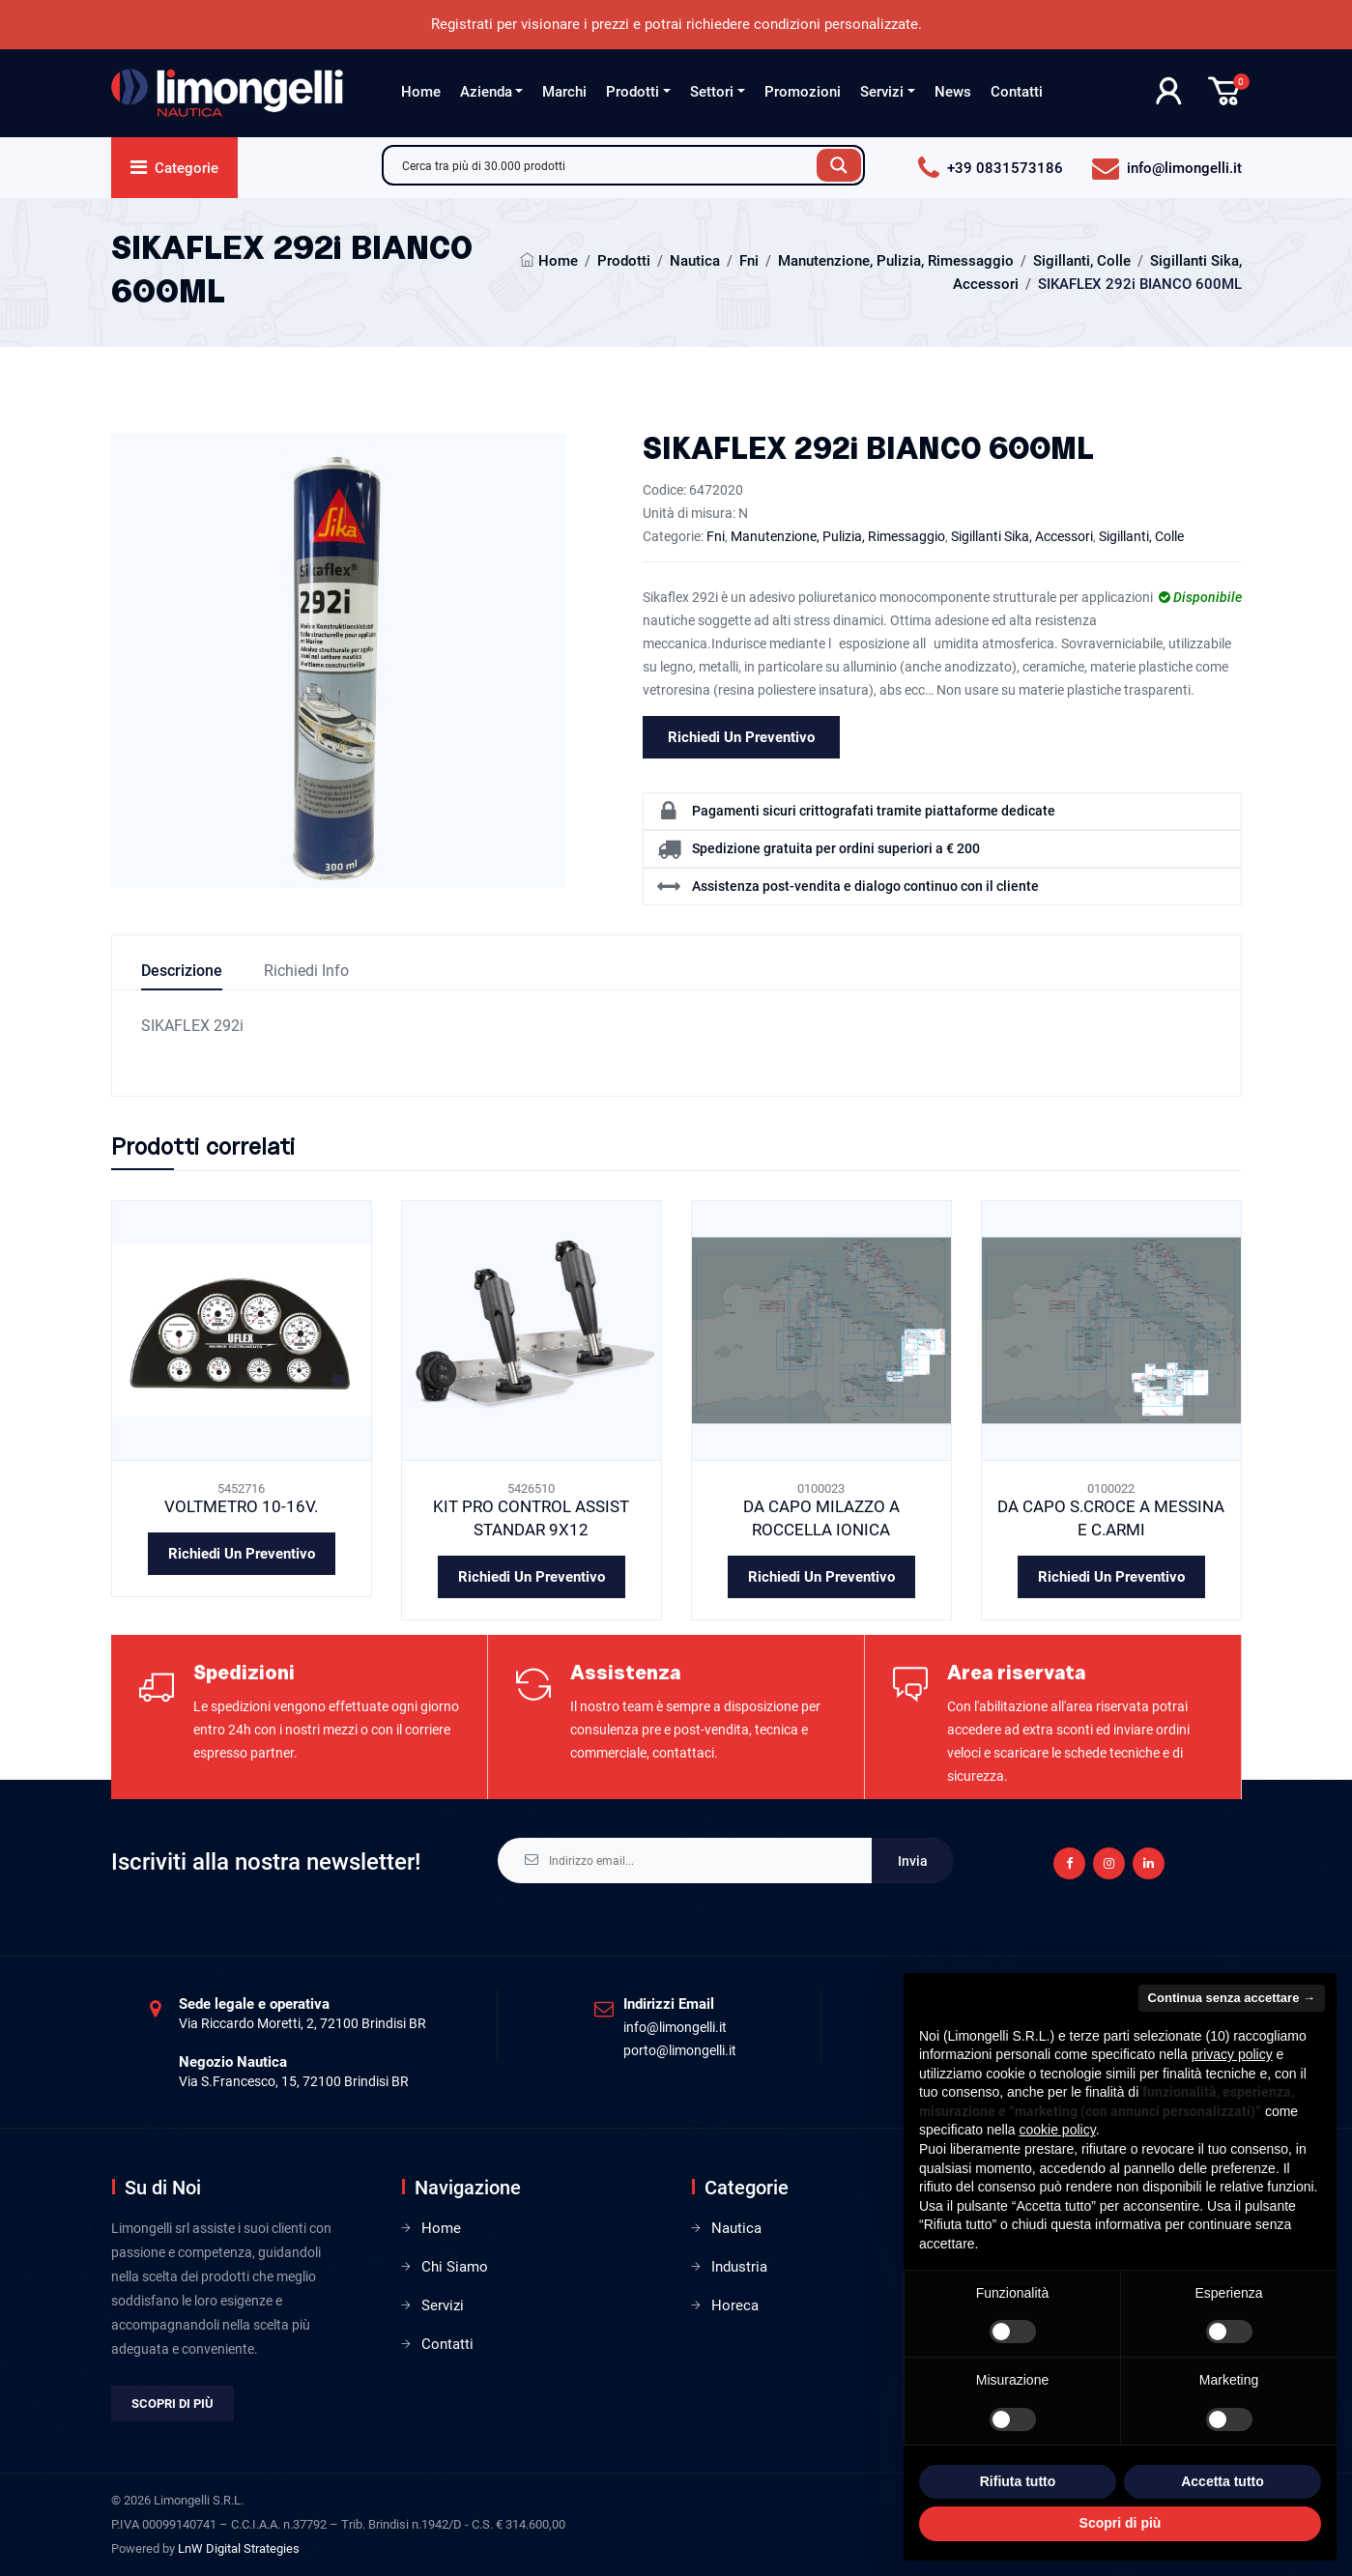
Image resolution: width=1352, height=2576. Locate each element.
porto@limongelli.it (679, 2050)
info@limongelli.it (675, 2027)
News (953, 91)
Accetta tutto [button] (1222, 2481)
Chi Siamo (454, 2266)
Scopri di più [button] (1120, 2523)
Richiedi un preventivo (741, 737)
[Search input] (605, 165)
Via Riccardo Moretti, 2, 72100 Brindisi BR (302, 2023)
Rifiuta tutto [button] (1018, 2481)
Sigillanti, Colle (1082, 261)
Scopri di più (172, 2403)
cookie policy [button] (1058, 2129)
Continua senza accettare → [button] (1231, 1997)
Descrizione (181, 970)
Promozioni (802, 91)
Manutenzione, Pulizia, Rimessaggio (896, 261)
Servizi (882, 91)
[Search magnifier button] (839, 165)
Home (421, 91)
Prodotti (632, 91)
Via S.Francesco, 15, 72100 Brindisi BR (294, 2081)
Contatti (1017, 91)
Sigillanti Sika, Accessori (1022, 536)
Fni (749, 261)
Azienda (486, 91)
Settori (712, 91)
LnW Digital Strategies (239, 2548)
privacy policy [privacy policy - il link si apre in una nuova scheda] (1232, 2054)
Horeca (735, 2305)
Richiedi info (306, 970)
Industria (739, 2266)
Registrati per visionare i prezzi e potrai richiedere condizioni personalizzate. (676, 24)
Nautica (695, 261)
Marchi (564, 91)
